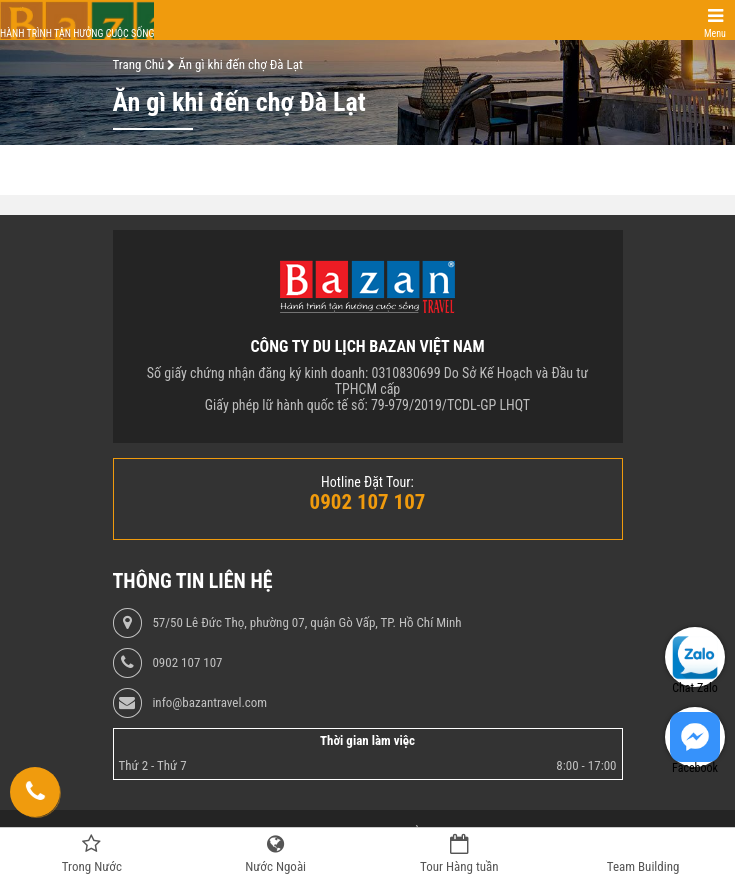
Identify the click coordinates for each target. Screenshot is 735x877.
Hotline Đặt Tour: (367, 482)
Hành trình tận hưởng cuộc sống (77, 33)
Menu (715, 33)
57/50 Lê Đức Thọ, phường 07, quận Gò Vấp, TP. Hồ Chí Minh (306, 623)
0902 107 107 (187, 663)
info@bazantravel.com (209, 703)
